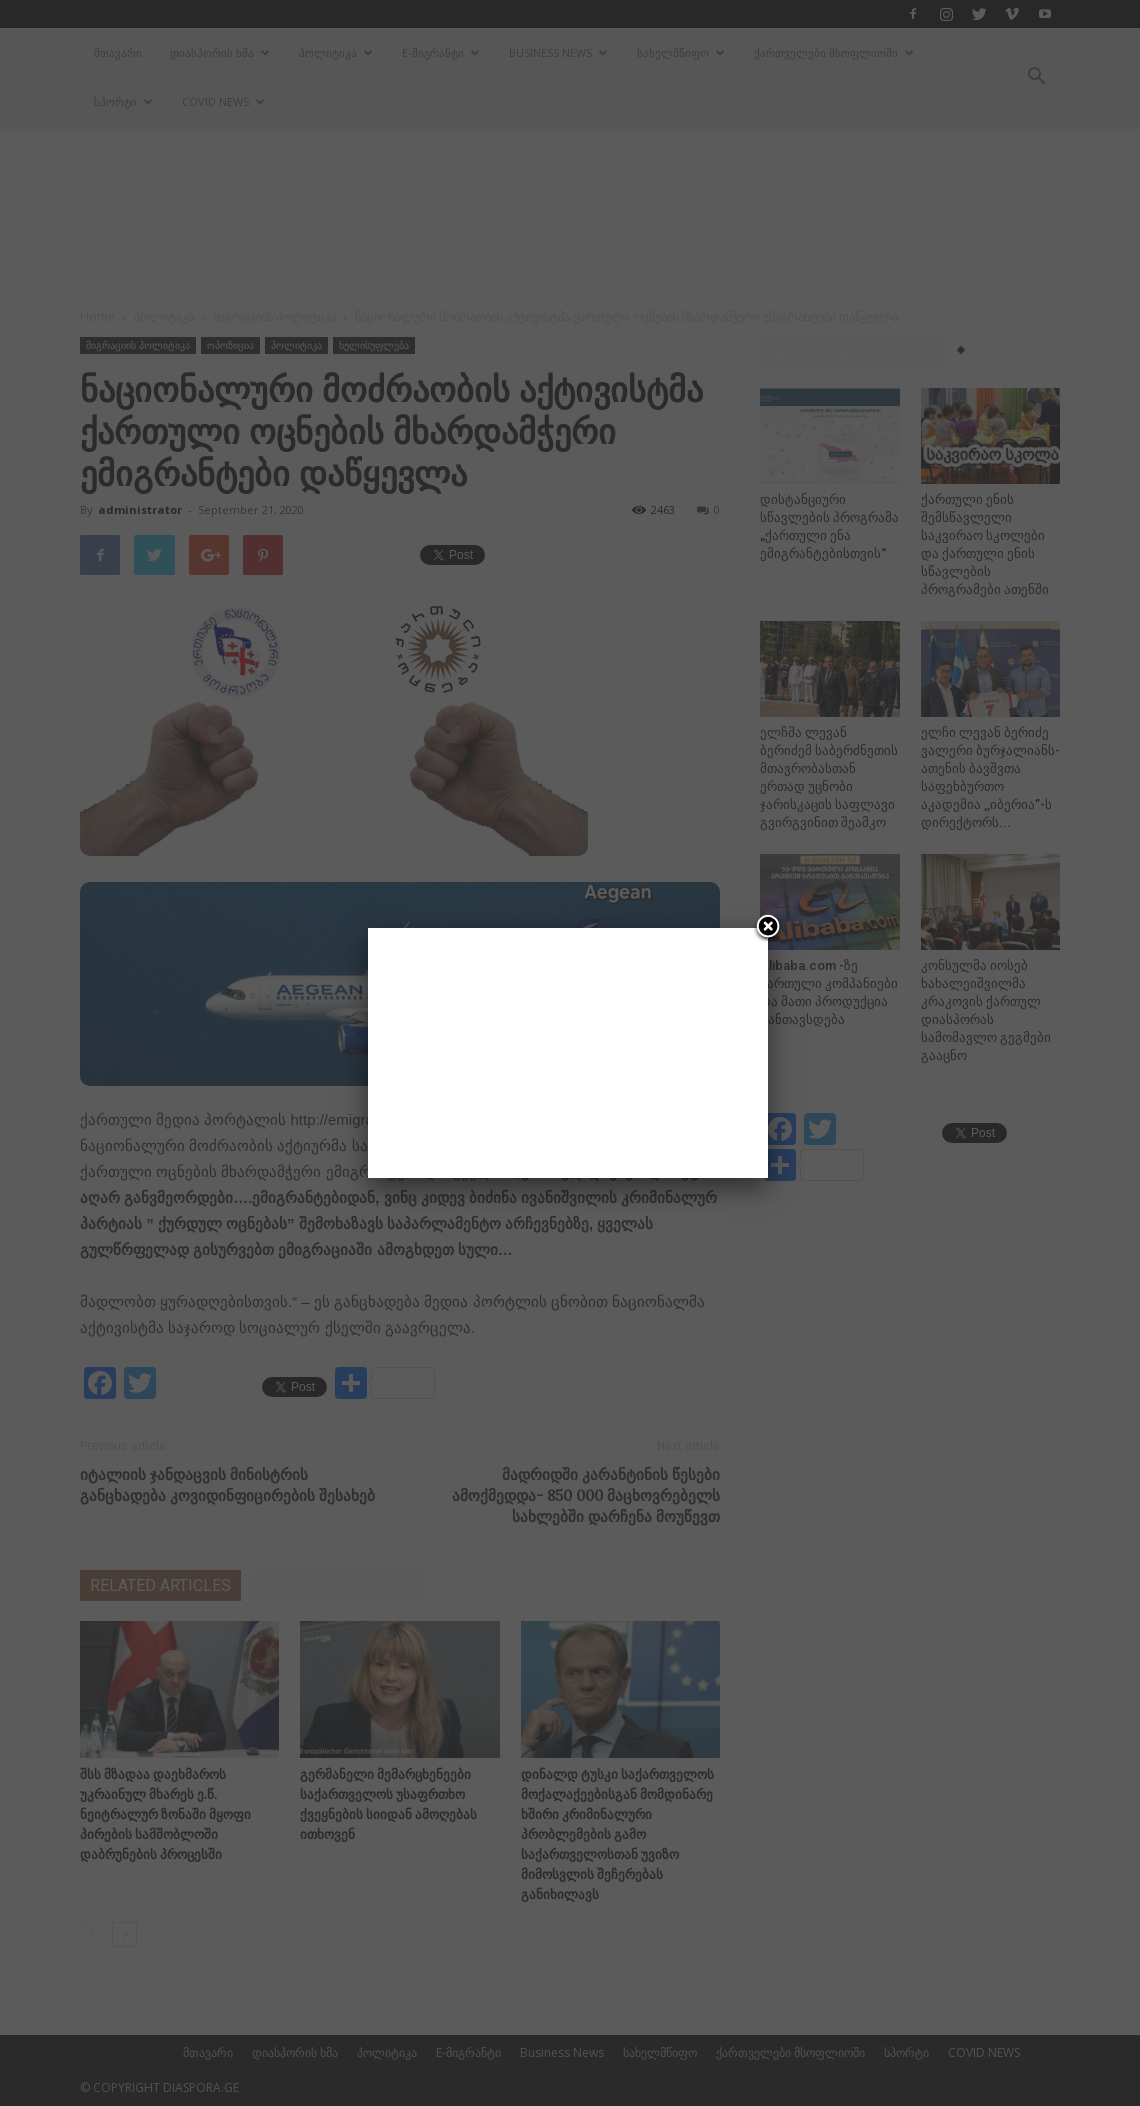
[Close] (768, 928)
